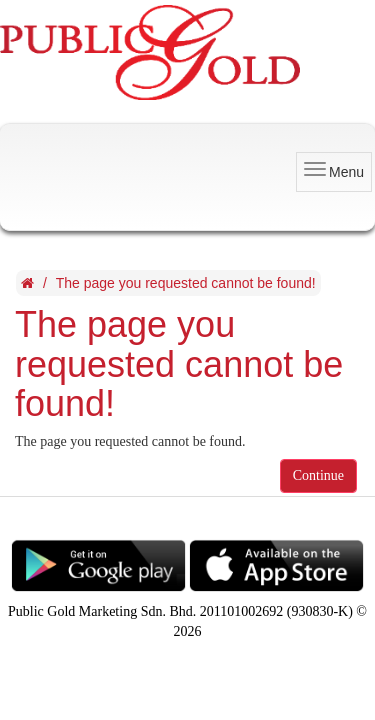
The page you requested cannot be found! (186, 283)
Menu (334, 171)
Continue (318, 475)
